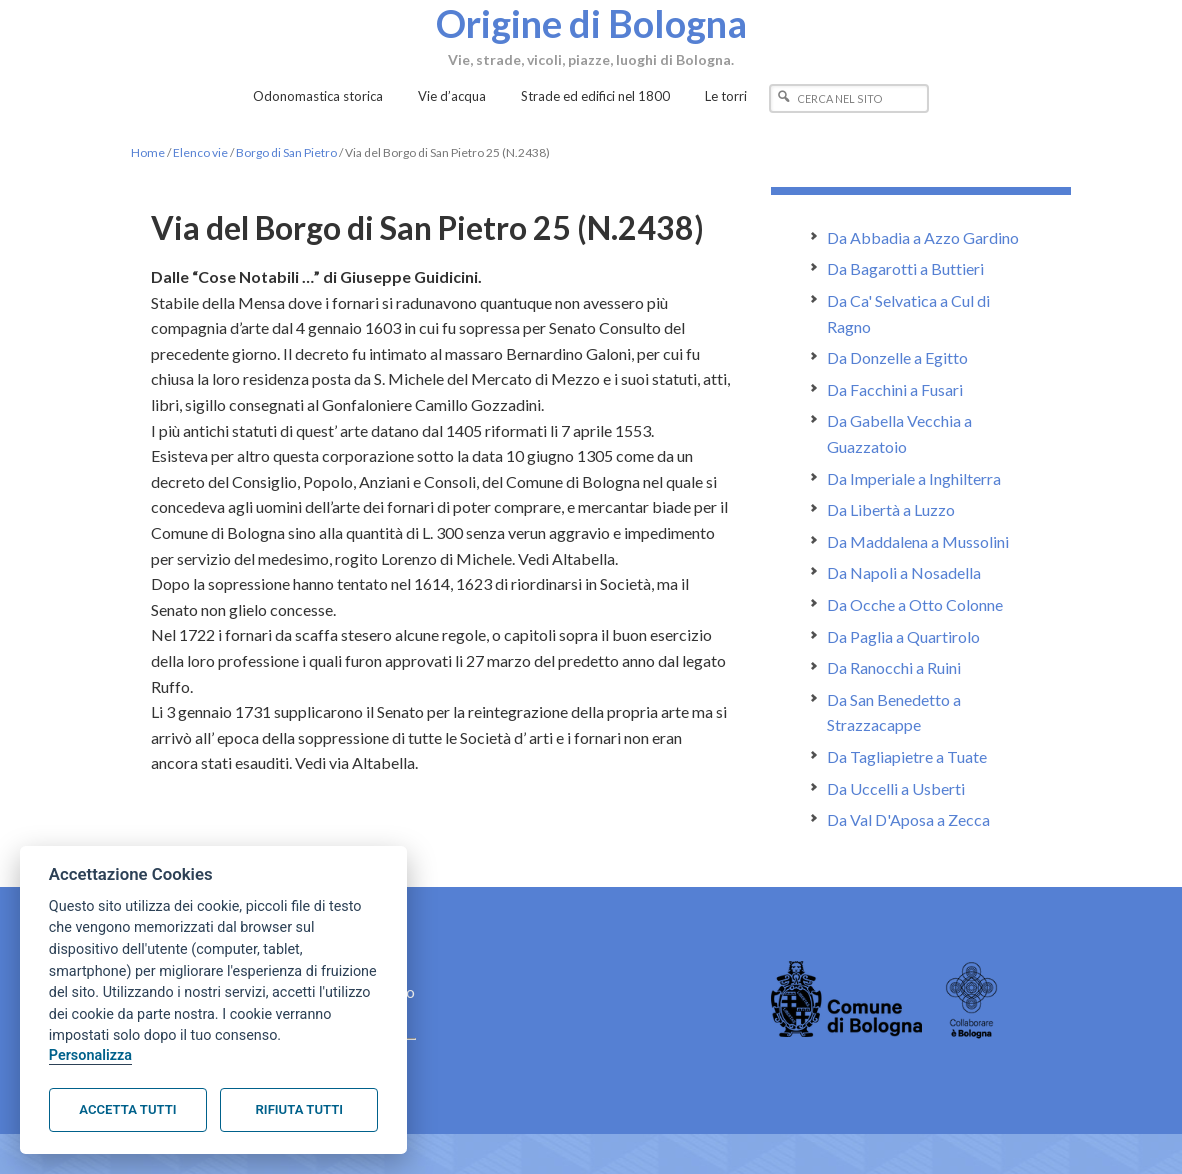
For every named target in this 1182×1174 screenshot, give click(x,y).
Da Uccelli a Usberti (896, 788)
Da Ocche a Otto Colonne (915, 604)
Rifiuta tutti (299, 1109)
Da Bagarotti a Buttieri (905, 268)
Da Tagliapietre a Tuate (907, 756)
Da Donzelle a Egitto (897, 357)
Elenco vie (200, 152)
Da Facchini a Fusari (895, 389)
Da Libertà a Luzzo (891, 509)
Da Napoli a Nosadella (904, 572)
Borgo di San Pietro (286, 152)
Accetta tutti (127, 1109)
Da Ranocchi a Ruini (894, 667)
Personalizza (90, 1055)
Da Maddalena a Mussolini (918, 541)
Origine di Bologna (591, 23)
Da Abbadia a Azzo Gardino (923, 237)
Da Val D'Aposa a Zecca (908, 819)
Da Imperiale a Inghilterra (914, 478)
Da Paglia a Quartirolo (903, 636)
